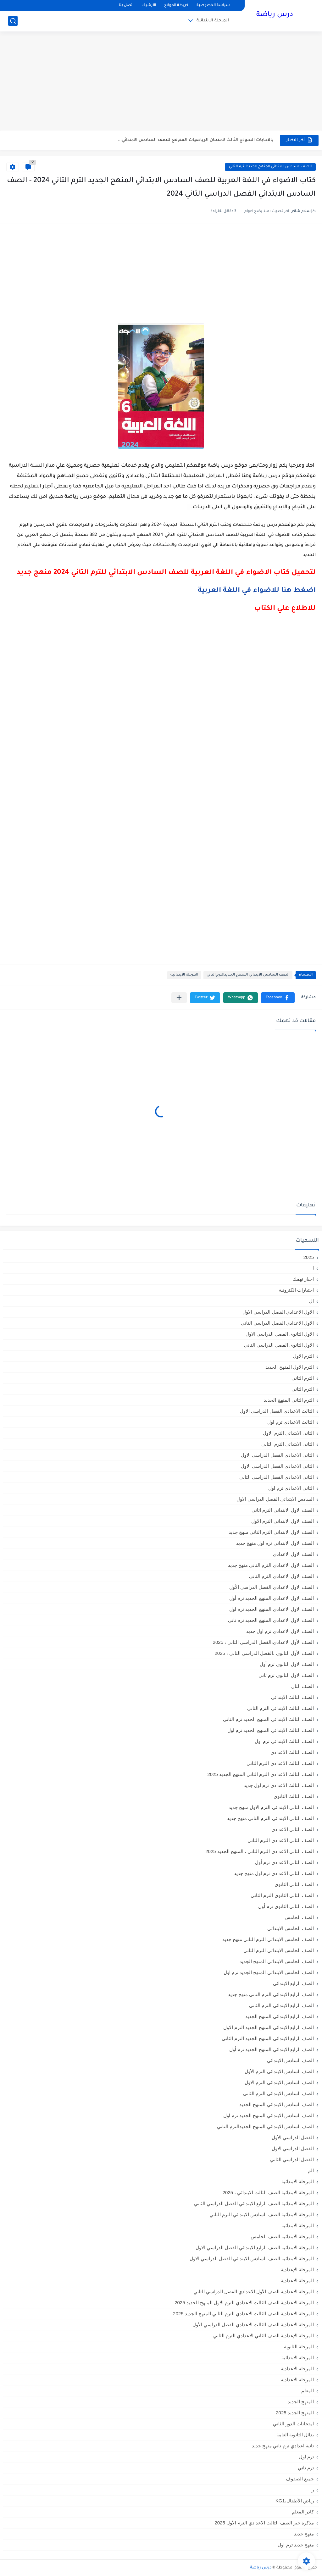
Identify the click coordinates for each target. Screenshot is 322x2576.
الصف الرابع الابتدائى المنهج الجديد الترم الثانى (268, 2038)
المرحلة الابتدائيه (297, 2225)
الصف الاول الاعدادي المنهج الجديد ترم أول (271, 1598)
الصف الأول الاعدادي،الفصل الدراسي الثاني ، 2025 (263, 1642)
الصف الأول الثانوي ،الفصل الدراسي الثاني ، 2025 (264, 1653)
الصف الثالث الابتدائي (292, 1697)
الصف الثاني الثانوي (294, 1884)
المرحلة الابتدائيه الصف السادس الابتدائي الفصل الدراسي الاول (252, 2258)
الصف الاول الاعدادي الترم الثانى (281, 1576)
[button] (278, 997)
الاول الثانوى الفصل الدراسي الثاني (279, 1345)
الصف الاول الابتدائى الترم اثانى (283, 1510)
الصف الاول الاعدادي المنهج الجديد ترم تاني (271, 1620)
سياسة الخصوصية (213, 5)
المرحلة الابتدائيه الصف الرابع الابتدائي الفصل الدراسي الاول (255, 2247)
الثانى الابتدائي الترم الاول (288, 1433)
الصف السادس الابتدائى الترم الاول (279, 2082)
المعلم (307, 2390)
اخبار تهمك (303, 1279)
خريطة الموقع (176, 5)
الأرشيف (149, 5)
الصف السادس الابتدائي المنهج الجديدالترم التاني (270, 167)
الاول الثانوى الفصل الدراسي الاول (280, 1334)
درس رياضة (274, 15)
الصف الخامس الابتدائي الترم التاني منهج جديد (268, 1939)
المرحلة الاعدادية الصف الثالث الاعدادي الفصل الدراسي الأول (253, 2324)
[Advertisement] (161, 82)
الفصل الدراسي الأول (293, 2137)
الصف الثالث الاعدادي (292, 1752)
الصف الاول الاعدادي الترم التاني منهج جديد (271, 1565)
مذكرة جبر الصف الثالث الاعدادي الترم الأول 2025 (264, 2522)
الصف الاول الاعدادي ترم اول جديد (280, 1631)
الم (311, 2170)
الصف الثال (302, 1686)
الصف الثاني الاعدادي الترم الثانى (280, 1840)
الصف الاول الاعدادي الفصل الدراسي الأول (271, 1587)
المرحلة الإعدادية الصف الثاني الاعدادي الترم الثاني (263, 2335)
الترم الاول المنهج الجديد (289, 1367)
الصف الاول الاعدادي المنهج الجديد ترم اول (271, 1609)
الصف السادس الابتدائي (290, 2060)
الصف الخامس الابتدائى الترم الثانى (278, 1950)
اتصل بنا (126, 5)
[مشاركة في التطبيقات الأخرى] (179, 997)
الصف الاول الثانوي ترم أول (287, 1664)
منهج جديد (304, 2533)
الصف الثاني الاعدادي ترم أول (284, 1862)
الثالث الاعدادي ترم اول (290, 1422)
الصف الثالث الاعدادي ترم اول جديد (279, 1785)
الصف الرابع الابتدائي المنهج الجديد (279, 2016)
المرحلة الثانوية (299, 2346)
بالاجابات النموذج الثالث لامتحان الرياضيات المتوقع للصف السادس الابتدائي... (196, 140)
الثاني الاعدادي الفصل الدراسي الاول (277, 1466)
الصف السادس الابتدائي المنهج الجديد (276, 2104)
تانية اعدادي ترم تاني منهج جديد (283, 2445)
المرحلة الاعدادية (297, 2280)
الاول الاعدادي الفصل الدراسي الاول (278, 1312)
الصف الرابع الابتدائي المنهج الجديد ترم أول (271, 2049)
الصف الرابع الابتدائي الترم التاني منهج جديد (271, 1994)
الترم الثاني (302, 1389)
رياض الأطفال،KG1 (294, 2500)
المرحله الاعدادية (297, 2368)
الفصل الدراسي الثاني (292, 2159)
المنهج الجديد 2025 (295, 2412)
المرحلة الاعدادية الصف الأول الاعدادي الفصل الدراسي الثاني (253, 2291)
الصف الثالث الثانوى (294, 1796)
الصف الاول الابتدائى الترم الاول (282, 1521)
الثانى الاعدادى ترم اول (291, 1488)
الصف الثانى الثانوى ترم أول (286, 1906)
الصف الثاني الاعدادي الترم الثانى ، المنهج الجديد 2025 (259, 1851)
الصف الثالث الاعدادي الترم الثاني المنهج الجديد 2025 (260, 1774)
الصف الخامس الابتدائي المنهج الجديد (277, 1961)
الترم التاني (302, 1378)
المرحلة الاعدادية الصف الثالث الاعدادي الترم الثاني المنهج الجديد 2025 (243, 2313)
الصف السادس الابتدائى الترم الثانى (278, 2093)
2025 (308, 1257)
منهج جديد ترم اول (296, 2544)
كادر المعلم (303, 2511)
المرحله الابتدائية (297, 2357)
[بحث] (13, 21)
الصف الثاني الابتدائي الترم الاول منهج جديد (271, 1807)
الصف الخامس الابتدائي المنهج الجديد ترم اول (269, 1972)
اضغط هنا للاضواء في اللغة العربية (257, 591)
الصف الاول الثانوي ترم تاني (286, 1675)
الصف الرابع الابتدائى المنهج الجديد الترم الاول (268, 2027)
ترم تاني (306, 2467)
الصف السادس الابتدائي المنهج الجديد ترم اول (268, 2115)
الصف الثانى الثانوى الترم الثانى (282, 1895)
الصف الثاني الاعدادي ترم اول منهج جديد (274, 1873)
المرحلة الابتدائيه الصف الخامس (282, 2236)
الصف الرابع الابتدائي (293, 1983)
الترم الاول (303, 1356)
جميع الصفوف (300, 2478)
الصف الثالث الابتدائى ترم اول (284, 1741)
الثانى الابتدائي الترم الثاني (287, 1444)
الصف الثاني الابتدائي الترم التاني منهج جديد (270, 1818)
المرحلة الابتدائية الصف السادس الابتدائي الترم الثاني (261, 2214)
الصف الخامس (299, 1917)
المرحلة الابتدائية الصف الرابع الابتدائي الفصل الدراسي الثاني (254, 2203)
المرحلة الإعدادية (297, 2269)
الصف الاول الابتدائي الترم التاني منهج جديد (271, 1532)
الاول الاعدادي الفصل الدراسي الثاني (277, 1323)
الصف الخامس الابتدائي (290, 1928)
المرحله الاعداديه (297, 2379)
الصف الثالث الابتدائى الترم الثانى (280, 1708)
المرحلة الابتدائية (213, 20)
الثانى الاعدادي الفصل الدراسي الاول (277, 1455)
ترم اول (306, 2456)
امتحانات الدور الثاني (293, 2423)
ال (311, 1301)
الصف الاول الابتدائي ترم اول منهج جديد (275, 1543)
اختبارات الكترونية (296, 1290)
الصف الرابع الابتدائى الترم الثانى (281, 2005)
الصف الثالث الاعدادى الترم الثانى (280, 1763)
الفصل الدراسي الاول (293, 2148)
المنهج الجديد (301, 2401)
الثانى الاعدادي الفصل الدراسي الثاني (276, 1477)
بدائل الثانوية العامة (295, 2434)
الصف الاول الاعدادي (293, 1554)
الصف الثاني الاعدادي (292, 1829)
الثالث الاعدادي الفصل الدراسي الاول (277, 1411)
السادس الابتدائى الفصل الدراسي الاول (275, 1499)
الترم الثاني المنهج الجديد (289, 1400)
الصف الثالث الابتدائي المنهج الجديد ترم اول (270, 1730)
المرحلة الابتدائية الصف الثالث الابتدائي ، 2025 (268, 2192)
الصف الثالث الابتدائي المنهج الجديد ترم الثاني (268, 1719)
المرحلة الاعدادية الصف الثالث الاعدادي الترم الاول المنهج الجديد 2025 (244, 2302)
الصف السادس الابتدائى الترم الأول (279, 2071)
